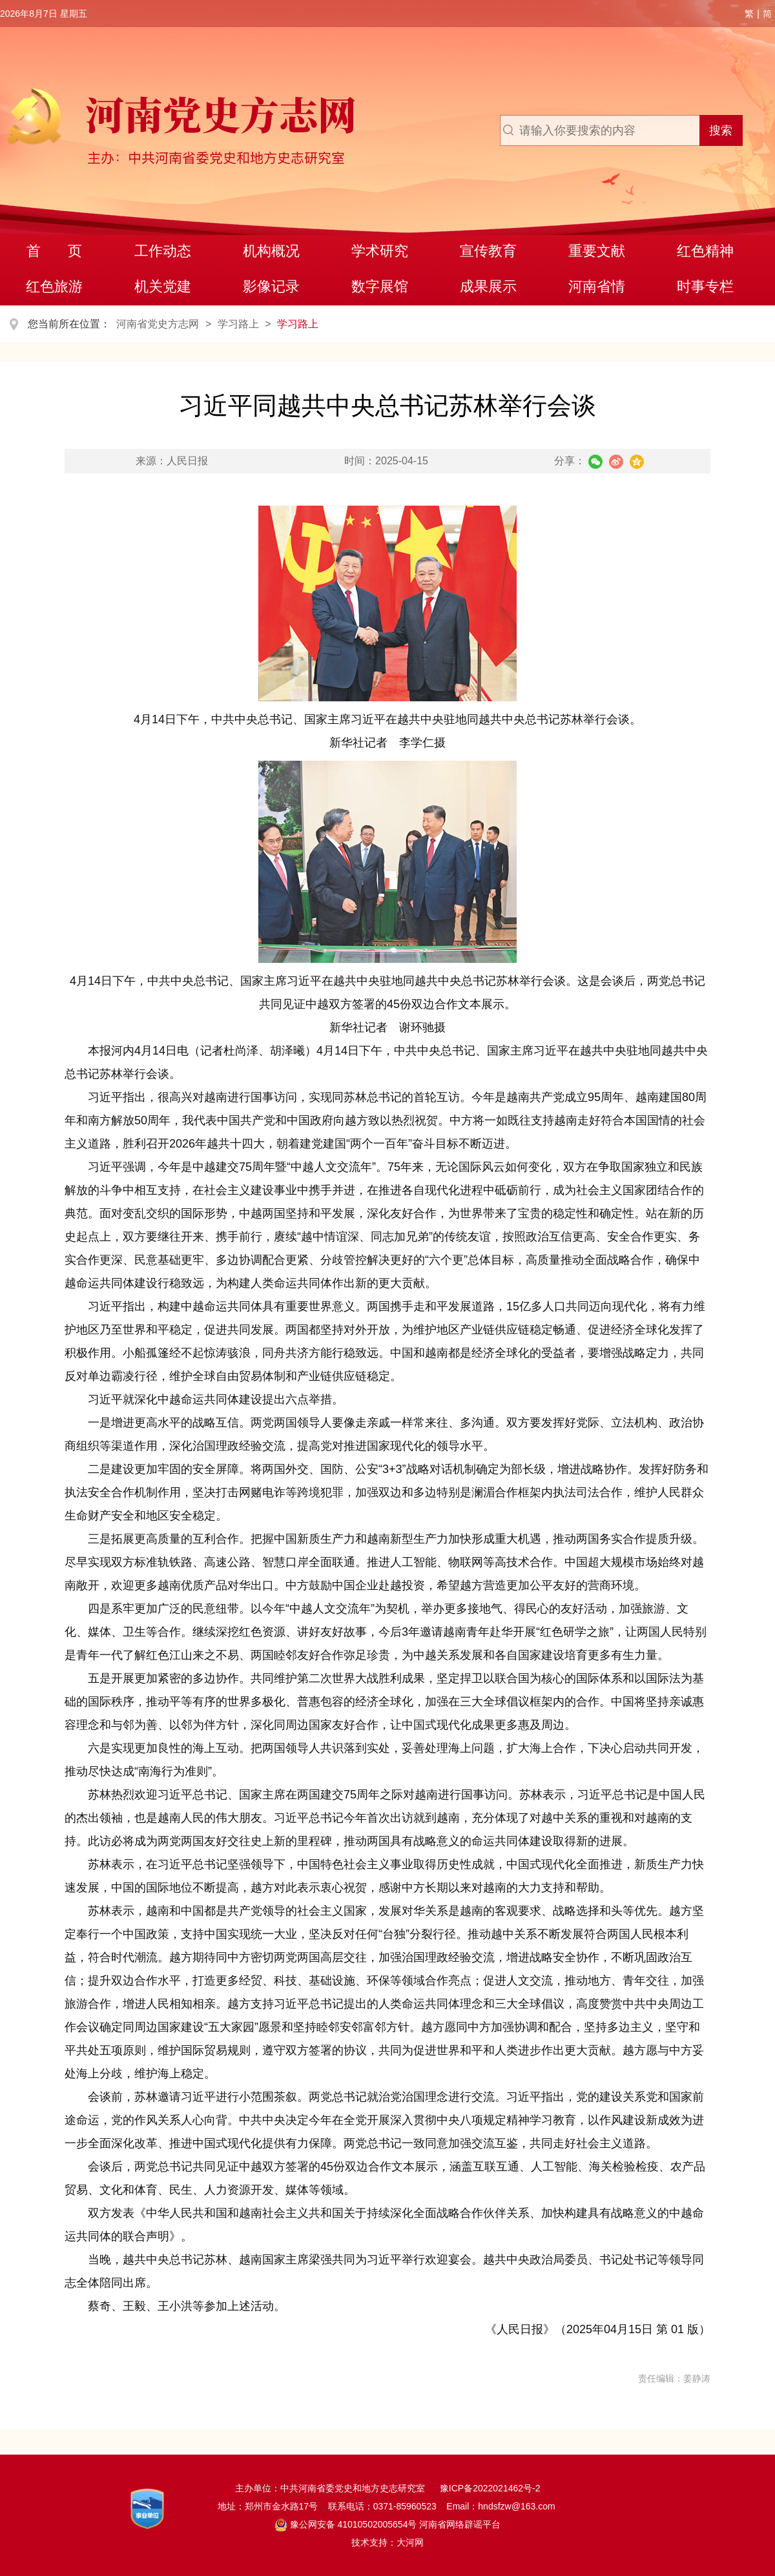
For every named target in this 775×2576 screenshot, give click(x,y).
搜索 (720, 130)
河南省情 (596, 286)
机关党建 (162, 286)
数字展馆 (379, 286)
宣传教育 (488, 251)
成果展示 (488, 286)
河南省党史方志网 (157, 323)
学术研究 (379, 251)
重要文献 (596, 251)
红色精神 (705, 251)
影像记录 (271, 286)
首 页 (54, 251)
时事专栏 (705, 286)
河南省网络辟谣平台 (459, 2524)
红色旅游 (54, 286)
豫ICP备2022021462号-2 (490, 2488)
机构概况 (271, 251)
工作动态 (162, 251)
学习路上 (238, 323)
